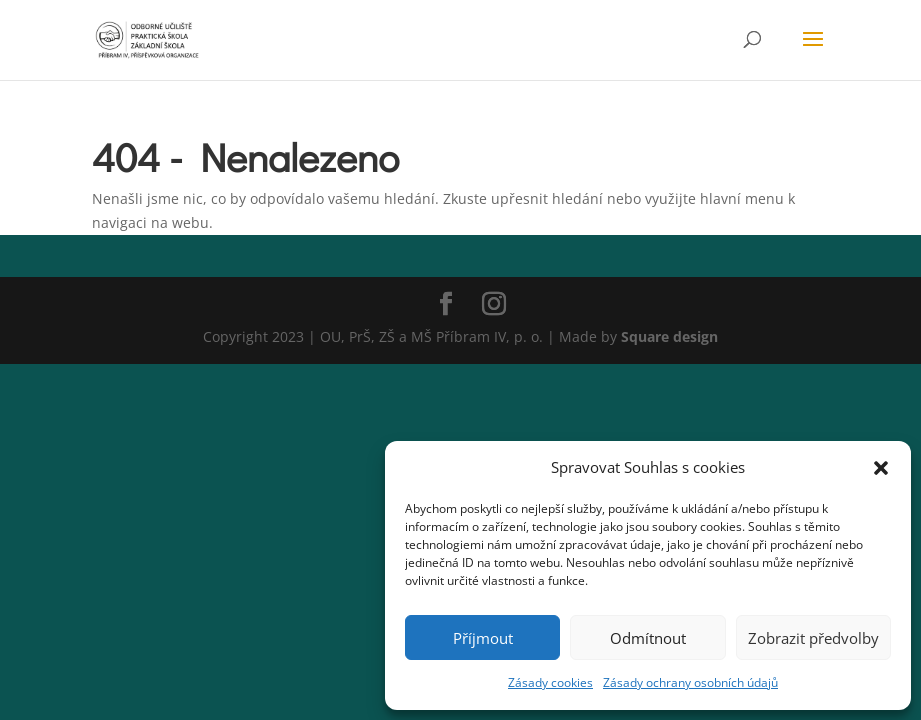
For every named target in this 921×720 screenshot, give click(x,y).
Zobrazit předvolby (813, 638)
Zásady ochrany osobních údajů (690, 682)
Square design (669, 336)
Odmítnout (648, 638)
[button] (881, 468)
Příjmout (483, 638)
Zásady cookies (550, 682)
